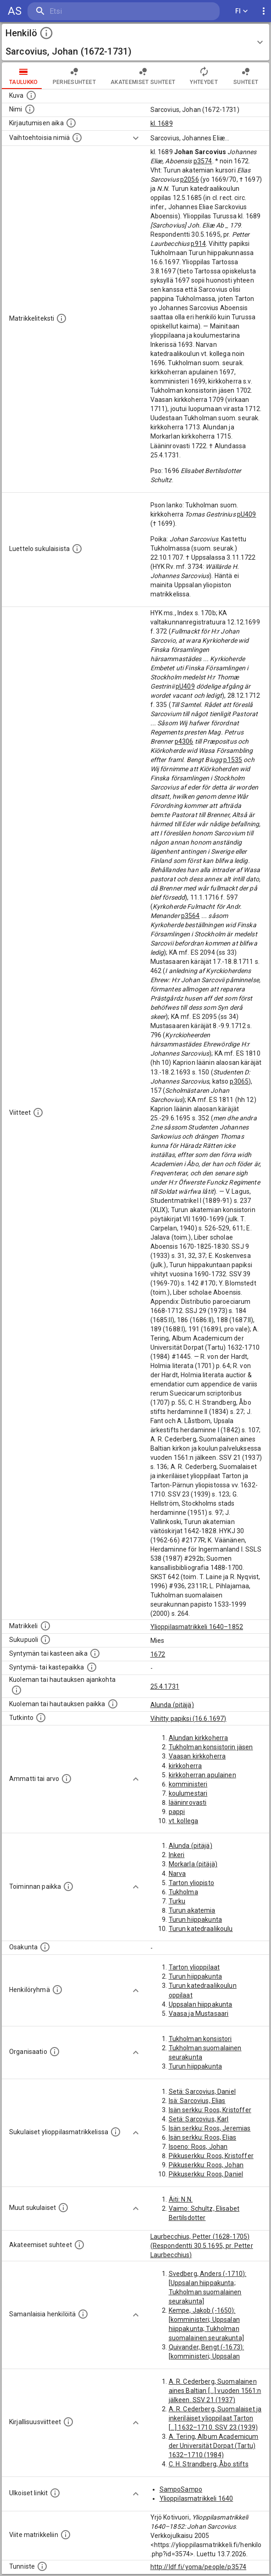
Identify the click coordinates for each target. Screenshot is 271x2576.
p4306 (184, 741)
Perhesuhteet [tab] (74, 75)
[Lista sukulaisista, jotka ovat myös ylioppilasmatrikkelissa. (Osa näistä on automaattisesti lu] (115, 2132)
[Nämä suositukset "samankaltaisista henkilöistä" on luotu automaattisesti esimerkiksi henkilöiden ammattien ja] (83, 2314)
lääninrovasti (188, 1802)
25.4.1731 (164, 1686)
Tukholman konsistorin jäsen (211, 1747)
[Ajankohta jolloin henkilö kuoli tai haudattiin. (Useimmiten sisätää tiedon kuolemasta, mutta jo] (16, 1690)
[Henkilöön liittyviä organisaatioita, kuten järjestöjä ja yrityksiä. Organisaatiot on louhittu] (54, 2051)
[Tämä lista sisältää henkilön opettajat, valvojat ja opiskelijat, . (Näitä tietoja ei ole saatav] (79, 2244)
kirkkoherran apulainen (202, 1775)
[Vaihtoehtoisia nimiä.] (77, 137)
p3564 (190, 915)
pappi (177, 1811)
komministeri (188, 1784)
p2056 (189, 179)
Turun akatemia (192, 1910)
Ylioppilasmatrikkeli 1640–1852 (196, 1626)
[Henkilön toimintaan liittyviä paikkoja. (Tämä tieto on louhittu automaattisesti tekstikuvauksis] (68, 1886)
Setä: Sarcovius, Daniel (202, 2091)
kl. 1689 (161, 123)
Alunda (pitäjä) (172, 1704)
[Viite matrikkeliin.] (65, 2534)
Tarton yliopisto (191, 1882)
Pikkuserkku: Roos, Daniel (206, 2174)
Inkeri (177, 1854)
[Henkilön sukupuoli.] (45, 1639)
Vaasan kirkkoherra (197, 1756)
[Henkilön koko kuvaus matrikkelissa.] (61, 318)
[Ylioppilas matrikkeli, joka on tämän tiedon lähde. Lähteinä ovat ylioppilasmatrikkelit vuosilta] (45, 1626)
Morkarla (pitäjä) (193, 1864)
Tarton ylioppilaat (194, 1967)
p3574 (203, 161)
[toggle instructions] (46, 33)
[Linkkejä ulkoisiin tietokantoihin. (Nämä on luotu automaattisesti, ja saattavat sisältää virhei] (55, 2493)
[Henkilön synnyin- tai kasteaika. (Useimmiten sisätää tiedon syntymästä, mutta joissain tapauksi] (95, 1653)
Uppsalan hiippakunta (200, 2004)
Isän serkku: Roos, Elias (203, 2137)
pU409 (246, 514)
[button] (135, 42)
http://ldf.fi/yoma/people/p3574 (198, 2566)
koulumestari (188, 1793)
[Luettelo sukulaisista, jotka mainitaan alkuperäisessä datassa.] (77, 548)
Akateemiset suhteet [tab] (143, 75)
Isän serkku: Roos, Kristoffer (210, 2110)
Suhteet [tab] (245, 75)
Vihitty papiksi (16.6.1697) (188, 1718)
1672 (158, 1654)
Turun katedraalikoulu (201, 1928)
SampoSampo (181, 2489)
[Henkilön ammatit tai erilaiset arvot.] (66, 1778)
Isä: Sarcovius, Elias (197, 2100)
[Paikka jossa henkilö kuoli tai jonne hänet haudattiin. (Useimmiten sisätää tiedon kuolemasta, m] (112, 1704)
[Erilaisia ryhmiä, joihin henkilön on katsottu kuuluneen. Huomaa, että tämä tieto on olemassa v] (57, 1989)
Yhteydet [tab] (204, 75)
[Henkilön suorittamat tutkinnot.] (40, 1717)
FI (241, 11)
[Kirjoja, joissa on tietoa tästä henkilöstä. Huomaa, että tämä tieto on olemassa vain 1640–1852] (68, 2422)
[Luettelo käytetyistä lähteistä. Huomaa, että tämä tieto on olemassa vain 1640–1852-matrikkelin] (38, 1112)
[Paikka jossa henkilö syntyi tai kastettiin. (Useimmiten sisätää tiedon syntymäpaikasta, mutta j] (91, 1667)
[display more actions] (263, 11)
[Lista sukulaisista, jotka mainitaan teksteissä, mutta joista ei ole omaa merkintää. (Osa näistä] (63, 2207)
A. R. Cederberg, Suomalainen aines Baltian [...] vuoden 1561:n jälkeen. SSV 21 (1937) (215, 2391)
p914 (198, 243)
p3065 (239, 1081)
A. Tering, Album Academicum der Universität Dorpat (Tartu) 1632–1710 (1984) (214, 2446)
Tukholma (183, 1892)
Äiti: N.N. (181, 2199)
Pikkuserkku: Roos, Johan (206, 2165)
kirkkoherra (185, 1765)
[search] (82, 11)
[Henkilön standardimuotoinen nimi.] (29, 109)
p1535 (232, 759)
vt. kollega (184, 1821)
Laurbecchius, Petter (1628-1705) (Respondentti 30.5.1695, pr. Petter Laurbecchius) (201, 2246)
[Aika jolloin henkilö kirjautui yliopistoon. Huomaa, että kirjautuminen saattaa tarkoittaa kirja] (71, 123)
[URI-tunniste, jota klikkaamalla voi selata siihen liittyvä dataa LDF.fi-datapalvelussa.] (42, 2566)
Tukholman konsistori (200, 2038)
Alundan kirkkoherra (198, 1737)
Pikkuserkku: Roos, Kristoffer (211, 2155)
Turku (177, 1901)
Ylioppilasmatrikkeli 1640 (196, 2498)
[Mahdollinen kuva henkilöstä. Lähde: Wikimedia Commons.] (31, 95)
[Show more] (135, 138)
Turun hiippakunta (195, 1919)
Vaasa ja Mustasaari (199, 2013)
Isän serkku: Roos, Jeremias (210, 2128)
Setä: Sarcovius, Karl (199, 2119)
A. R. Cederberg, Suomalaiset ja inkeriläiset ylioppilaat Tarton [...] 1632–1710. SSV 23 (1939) (215, 2418)
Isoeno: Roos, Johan (198, 2146)
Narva (177, 1873)
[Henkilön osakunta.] (45, 1947)
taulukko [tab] (23, 75)
